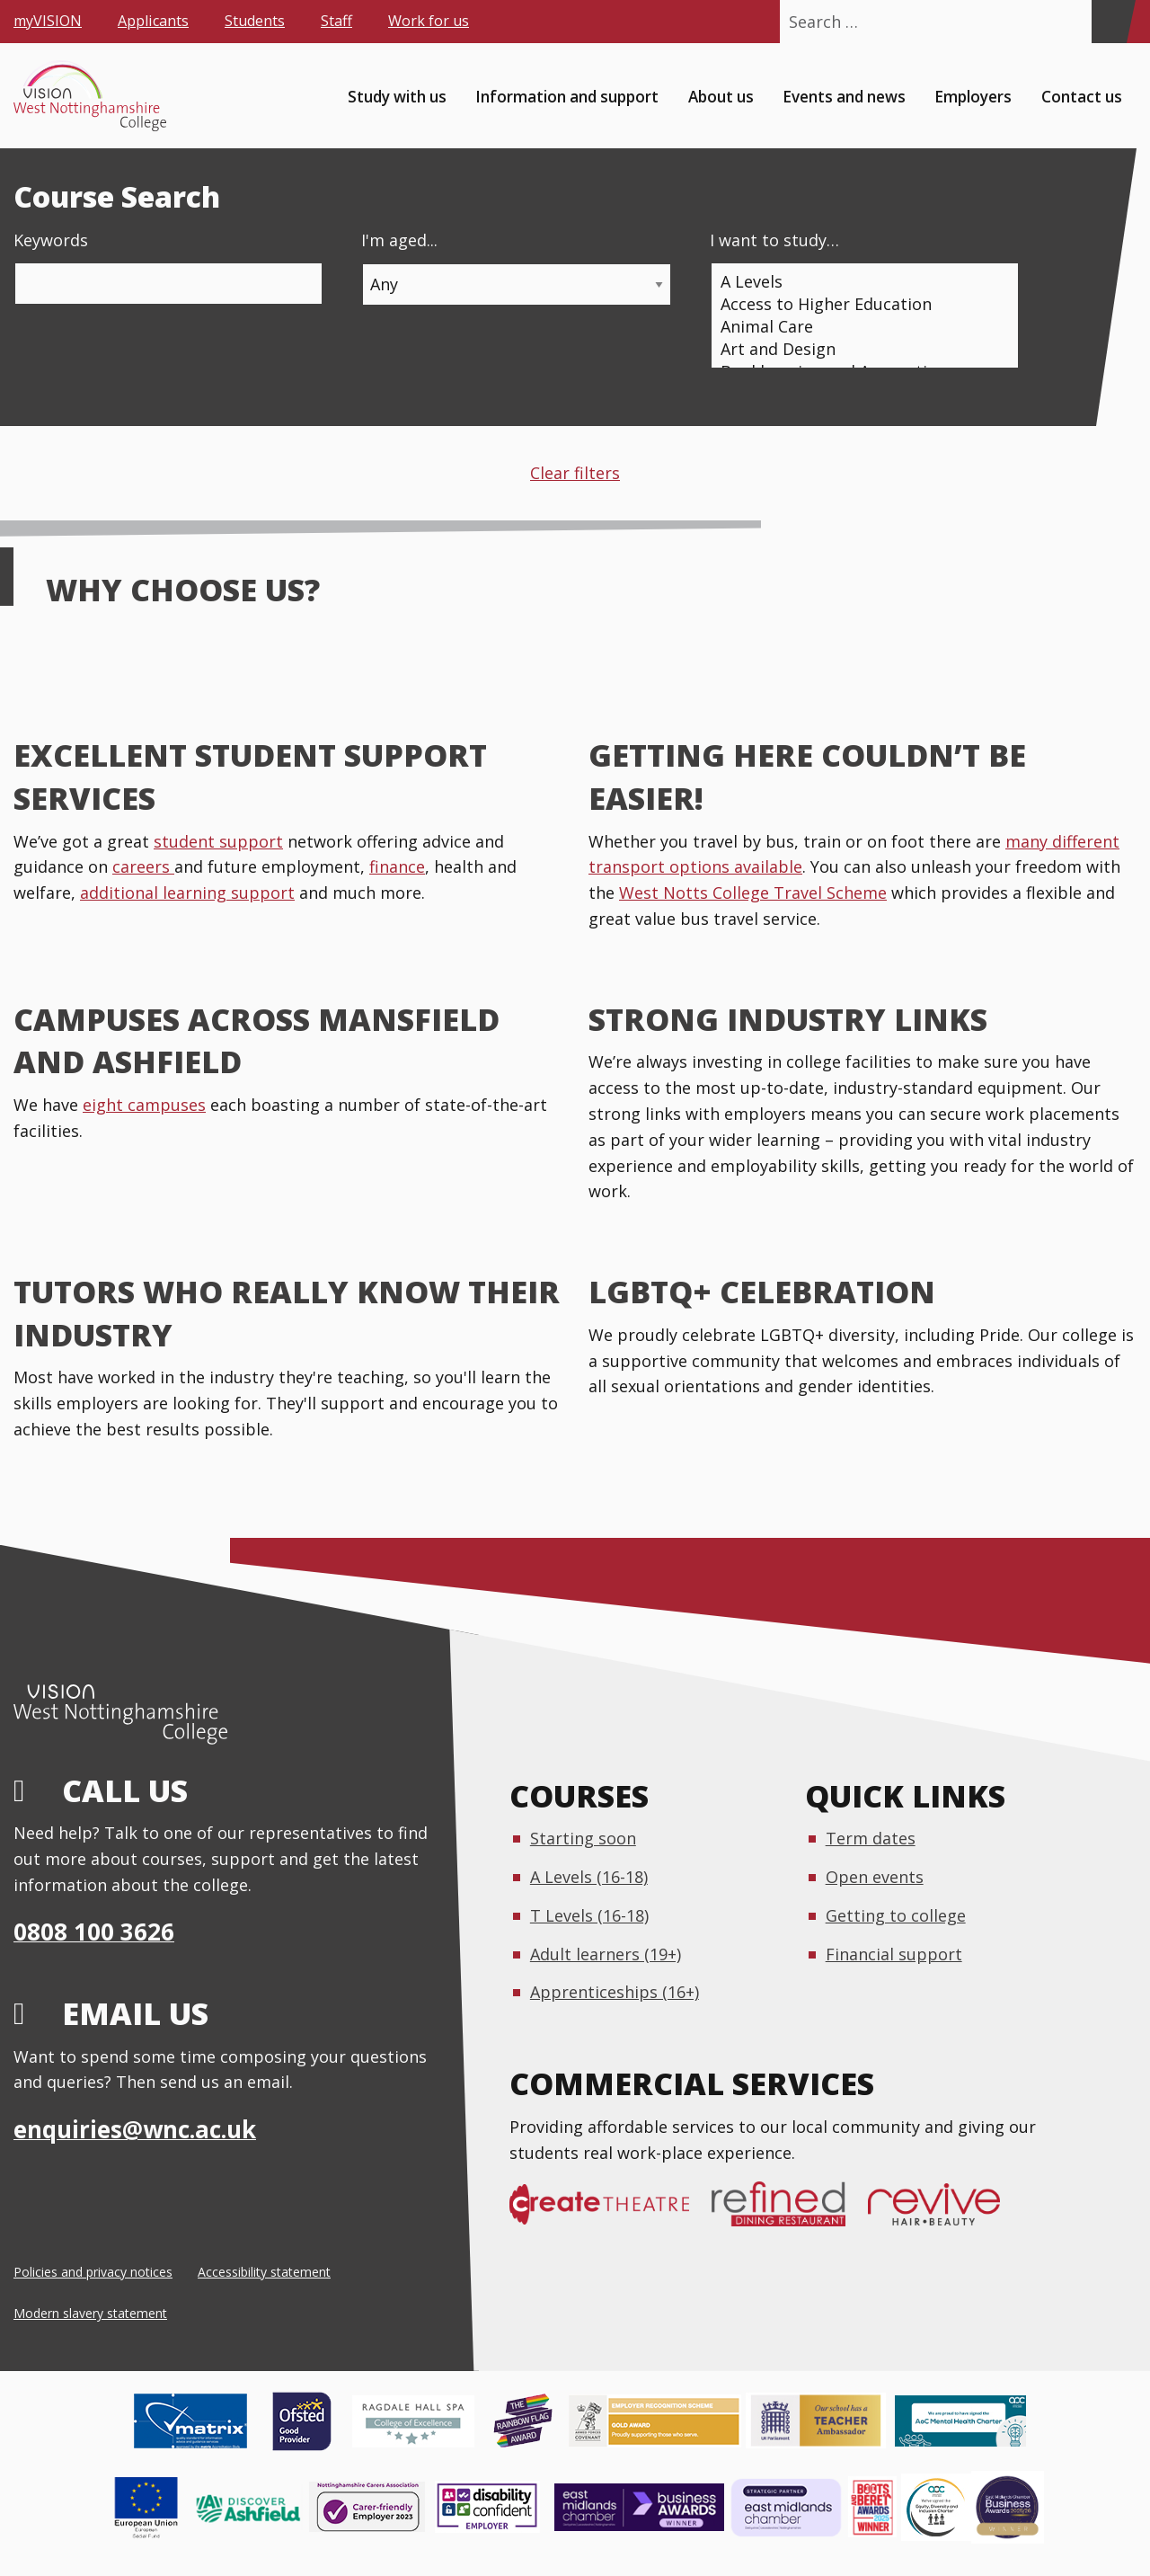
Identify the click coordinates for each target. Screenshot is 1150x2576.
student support (218, 841)
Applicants (153, 21)
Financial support (894, 1954)
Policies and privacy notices (92, 2271)
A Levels (857, 282)
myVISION (47, 21)
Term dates (871, 1838)
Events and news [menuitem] (844, 95)
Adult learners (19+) (605, 1954)
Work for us (428, 21)
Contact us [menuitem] (1081, 95)
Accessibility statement (264, 2271)
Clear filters (575, 473)
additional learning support (187, 892)
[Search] (1109, 21)
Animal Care (857, 326)
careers (143, 866)
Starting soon (583, 1838)
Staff (336, 21)
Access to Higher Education (857, 304)
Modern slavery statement (90, 2313)
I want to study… (774, 240)
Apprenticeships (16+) (614, 1992)
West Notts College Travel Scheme (753, 892)
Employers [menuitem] (973, 95)
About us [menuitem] (721, 95)
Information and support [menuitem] (567, 95)
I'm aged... (399, 240)
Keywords (50, 240)
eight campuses (144, 1104)
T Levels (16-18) (589, 1915)
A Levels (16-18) (589, 1877)
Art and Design (857, 349)
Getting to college (896, 1915)
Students (255, 21)
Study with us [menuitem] (397, 95)
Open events (875, 1877)
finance (397, 866)
